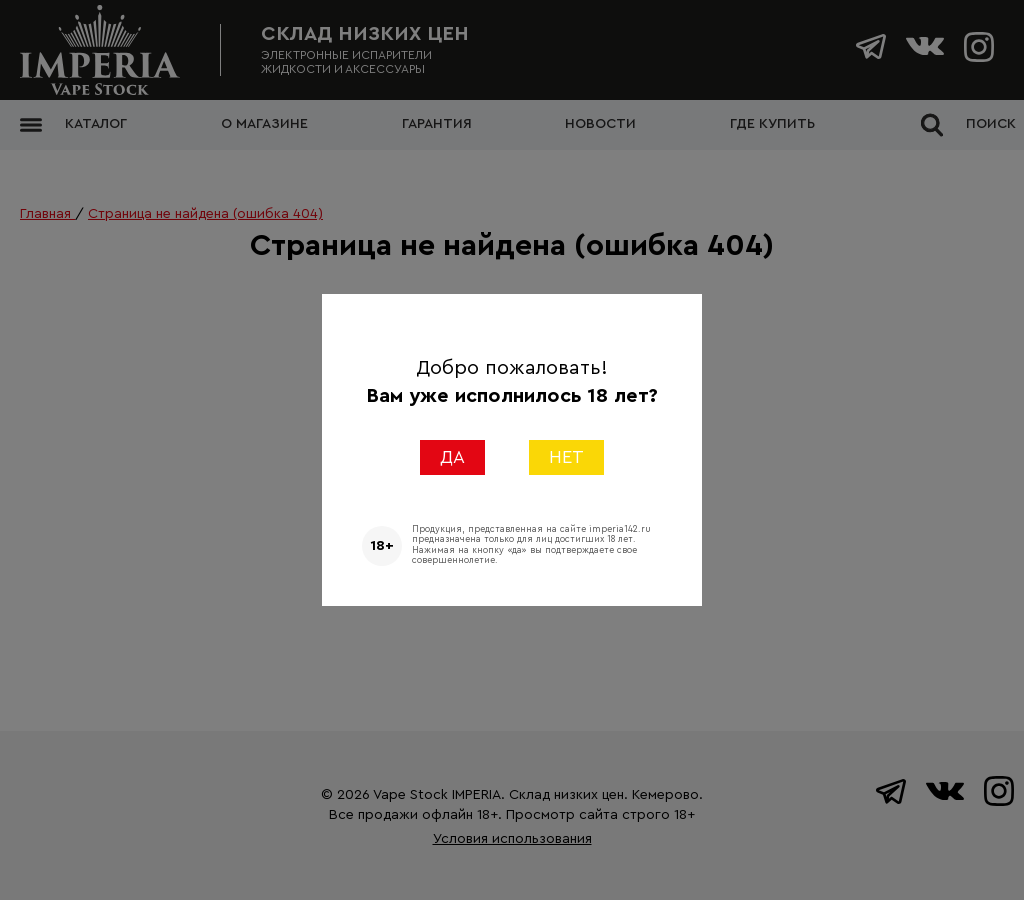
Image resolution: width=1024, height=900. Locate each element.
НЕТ (566, 457)
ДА (452, 457)
